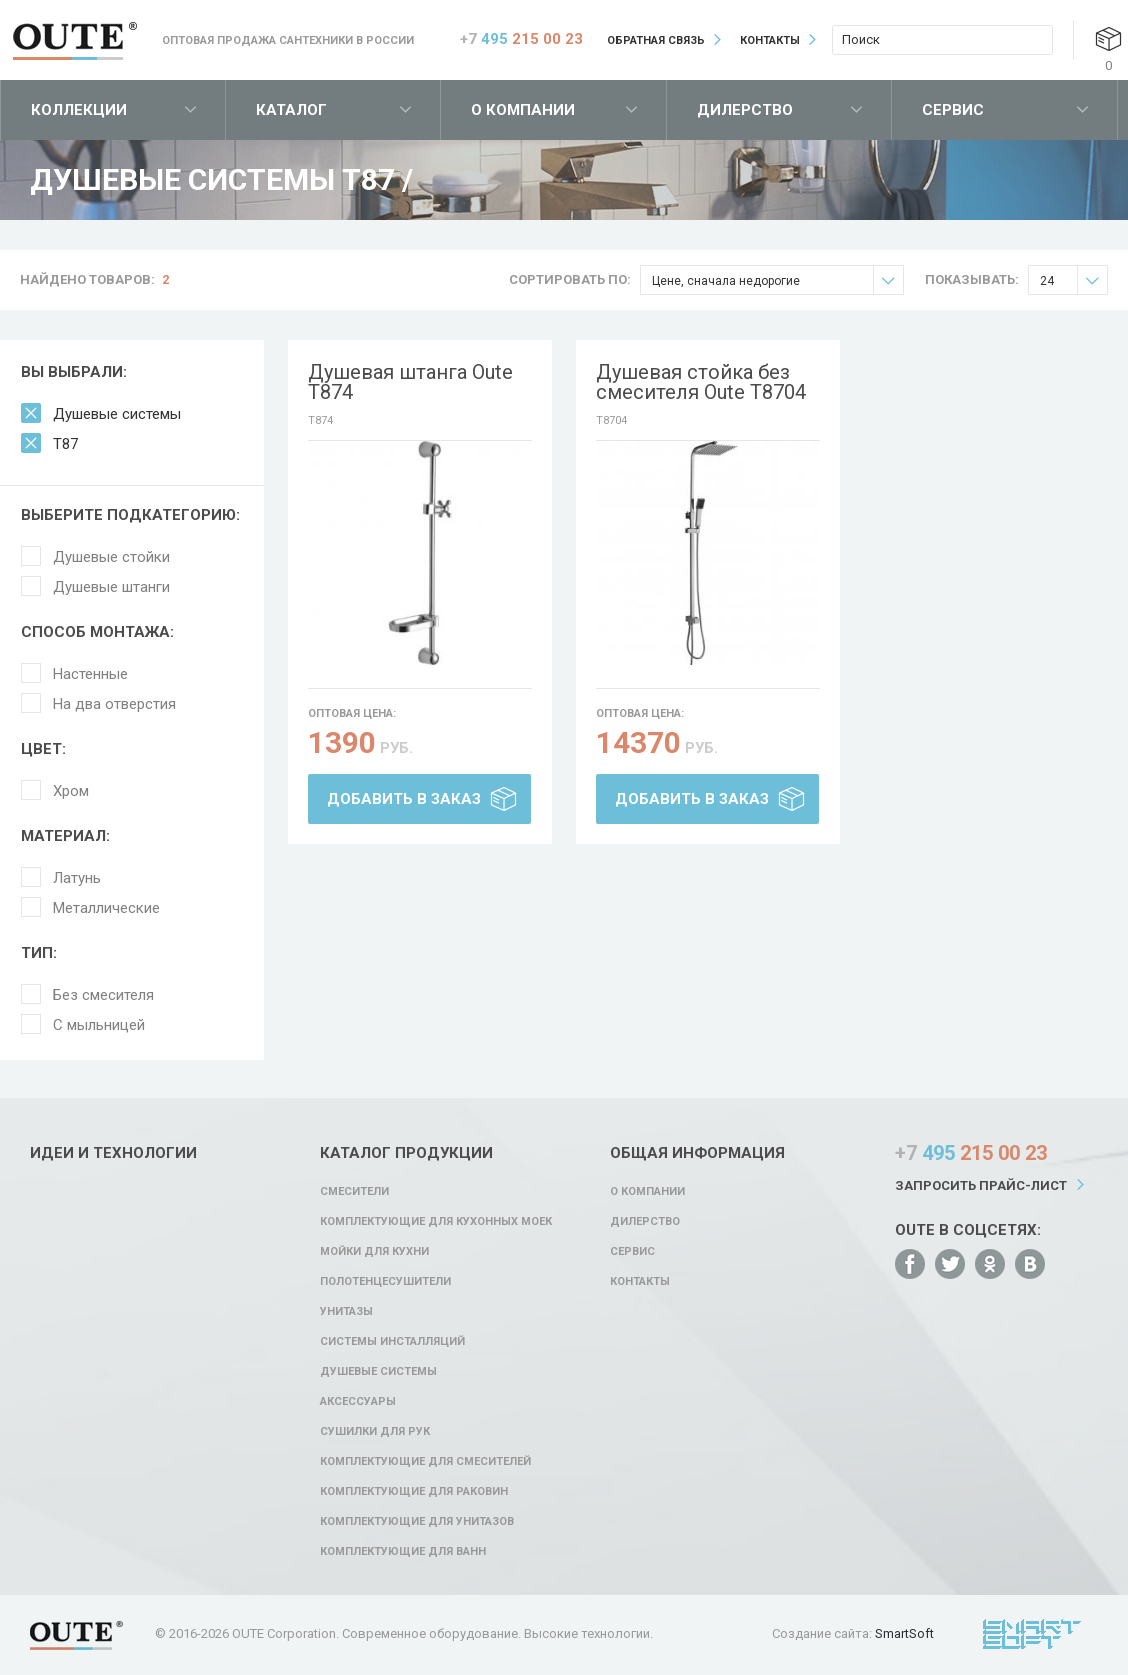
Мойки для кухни (374, 1251)
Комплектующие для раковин (414, 1491)
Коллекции (79, 110)
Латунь (77, 878)
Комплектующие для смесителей (425, 1461)
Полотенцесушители (385, 1281)
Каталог (291, 110)
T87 (65, 444)
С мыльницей (99, 1025)
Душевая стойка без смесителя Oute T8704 (701, 382)
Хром (71, 791)
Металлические (106, 908)
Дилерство (745, 110)
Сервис (953, 110)
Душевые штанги (111, 587)
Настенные (90, 674)
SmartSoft (904, 1633)
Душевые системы (117, 414)
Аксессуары (358, 1401)
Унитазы (346, 1311)
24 (1073, 280)
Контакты (770, 40)
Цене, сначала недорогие (777, 280)
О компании (523, 110)
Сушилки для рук (375, 1431)
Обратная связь (656, 40)
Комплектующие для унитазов (417, 1521)
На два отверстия (114, 704)
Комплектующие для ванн (403, 1551)
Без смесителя (103, 995)
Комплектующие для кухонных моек (436, 1221)
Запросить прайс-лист (981, 1185)
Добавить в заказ (404, 799)
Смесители (354, 1191)
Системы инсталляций (392, 1341)
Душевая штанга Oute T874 (410, 382)
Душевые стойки (111, 557)
